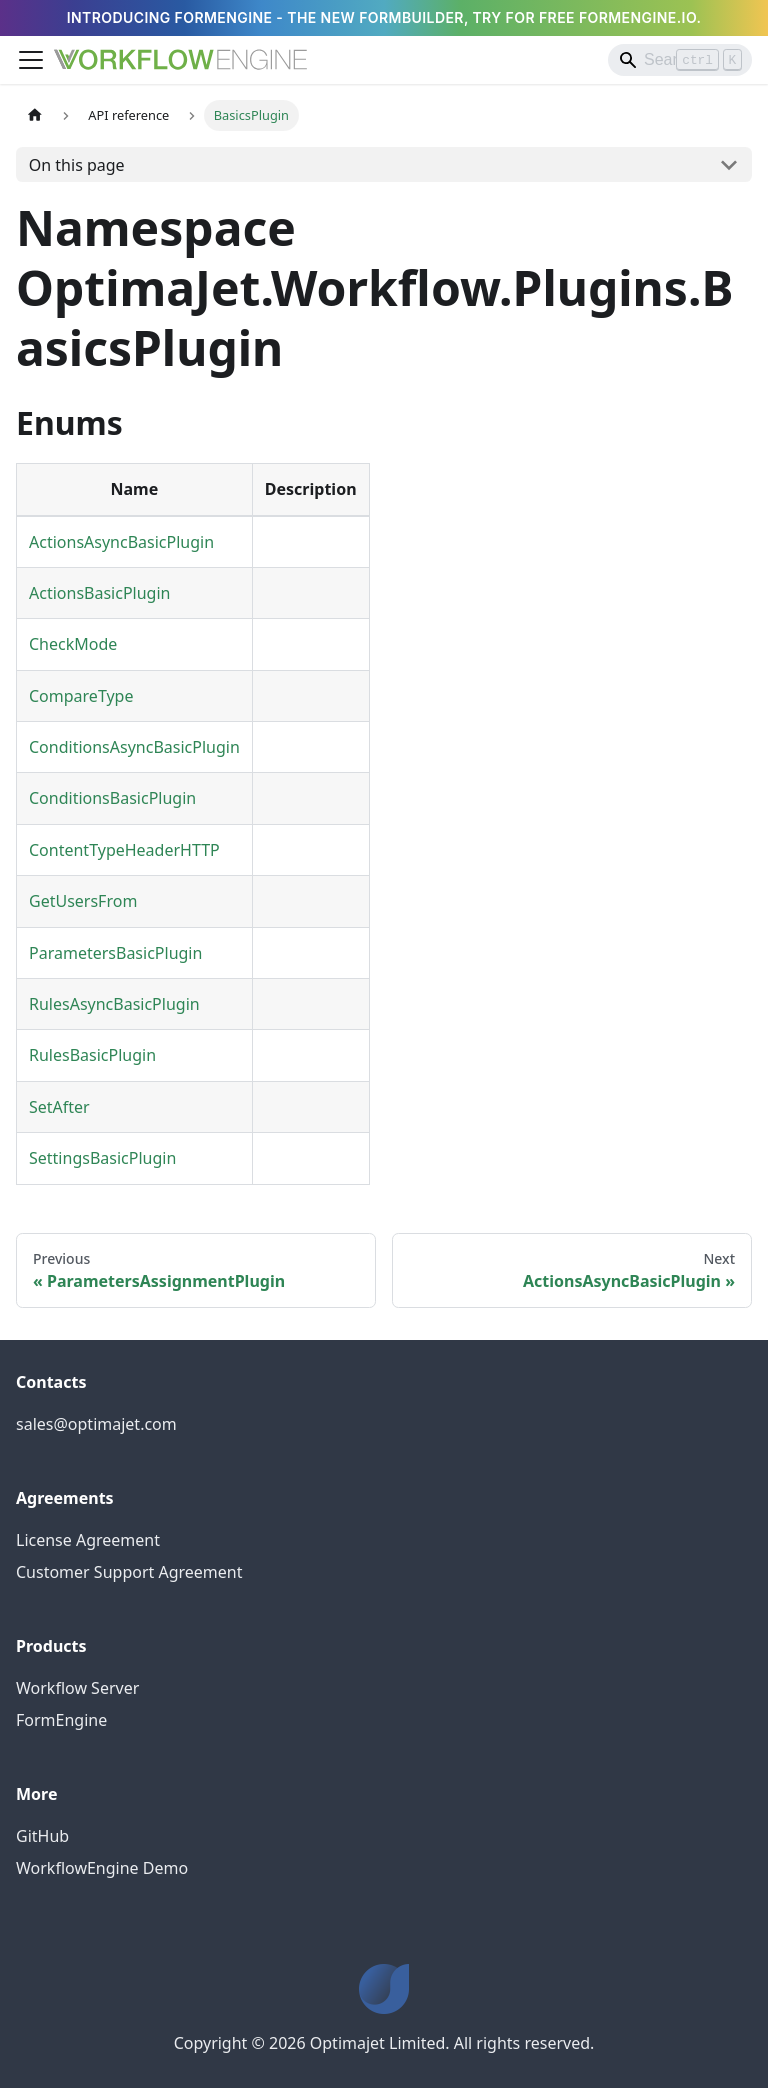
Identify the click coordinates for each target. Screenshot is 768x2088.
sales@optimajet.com (96, 1424)
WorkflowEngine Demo (102, 1868)
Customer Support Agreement (129, 1572)
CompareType (81, 696)
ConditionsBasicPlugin (112, 798)
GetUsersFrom (83, 901)
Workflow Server (77, 1688)
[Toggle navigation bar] (31, 60)
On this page (77, 165)
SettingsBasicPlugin (102, 1158)
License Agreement (88, 1540)
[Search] (680, 60)
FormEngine (61, 1720)
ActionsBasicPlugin (99, 593)
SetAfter (59, 1107)
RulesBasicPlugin (92, 1055)
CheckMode (73, 644)
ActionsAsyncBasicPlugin (121, 542)
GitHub (42, 1836)
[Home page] (35, 115)
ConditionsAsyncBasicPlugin (134, 747)
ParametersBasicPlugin (115, 953)
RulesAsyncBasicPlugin (114, 1004)
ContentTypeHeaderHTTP (124, 850)
